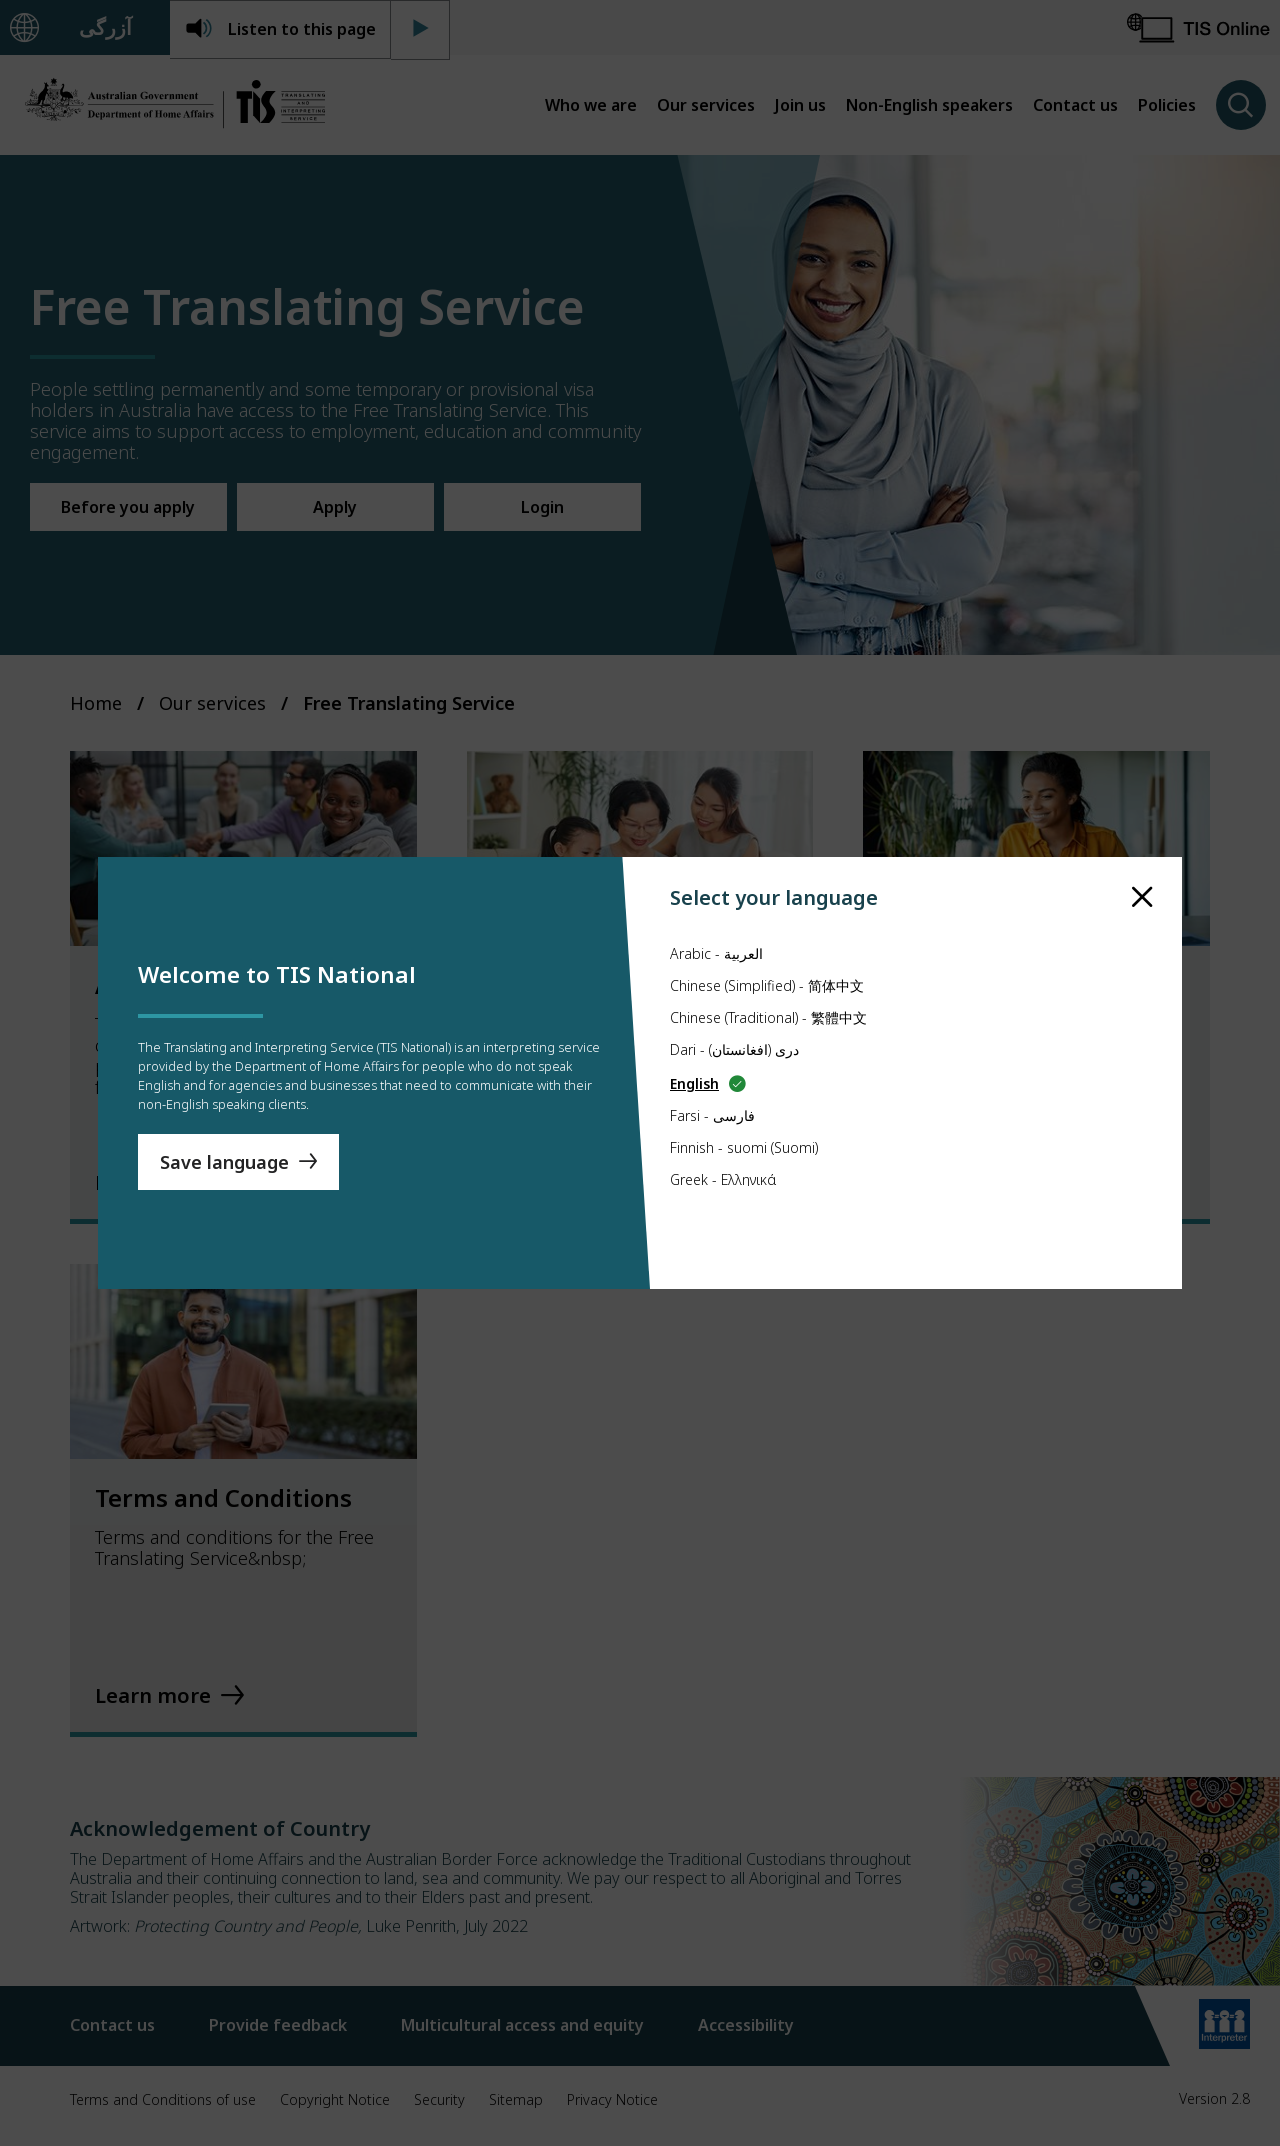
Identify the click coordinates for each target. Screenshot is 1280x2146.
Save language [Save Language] (224, 1171)
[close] (1142, 859)
